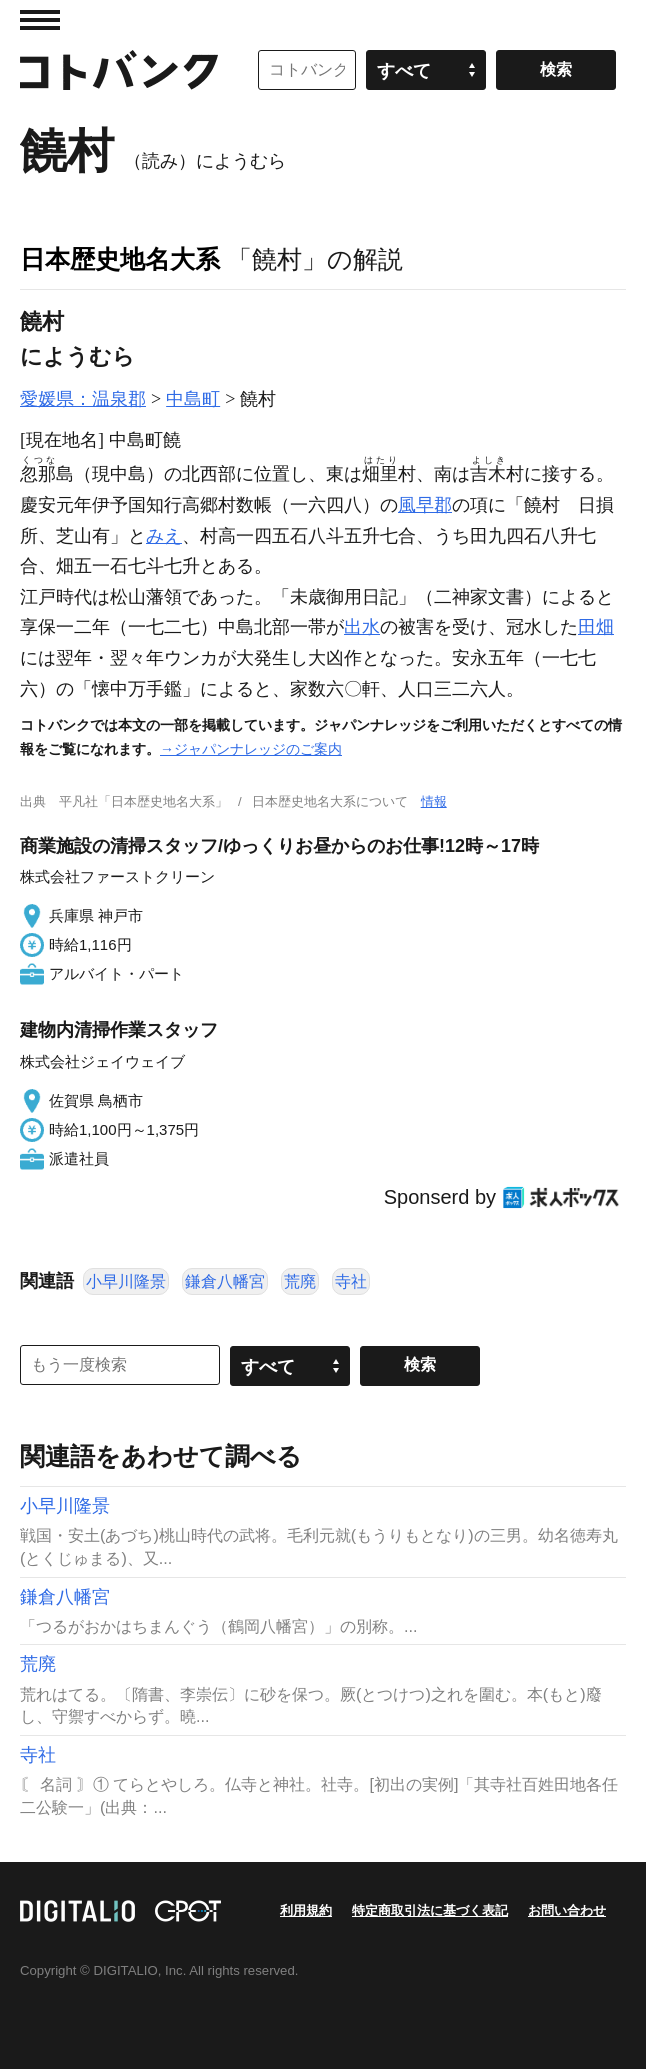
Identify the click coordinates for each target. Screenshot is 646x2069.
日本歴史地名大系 (120, 259)
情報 (434, 801)
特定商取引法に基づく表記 (430, 1910)
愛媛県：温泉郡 (83, 399)
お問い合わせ (567, 1910)
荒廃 (300, 1281)
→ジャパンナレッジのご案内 (251, 749)
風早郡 (425, 505)
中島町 (193, 399)
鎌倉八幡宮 (225, 1281)
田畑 (596, 627)
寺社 (351, 1281)
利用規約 (306, 1910)
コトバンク (119, 70)
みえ (164, 536)
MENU (40, 20)
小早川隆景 (126, 1281)
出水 (362, 627)
